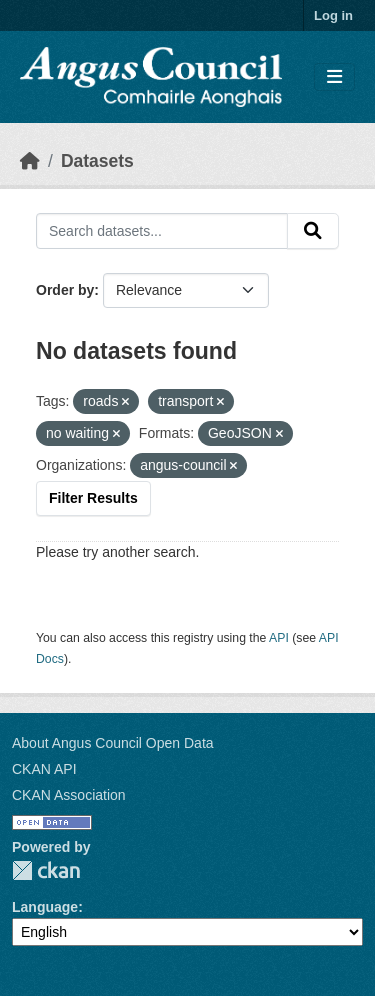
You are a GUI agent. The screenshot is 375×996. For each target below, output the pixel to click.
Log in (333, 15)
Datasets (97, 161)
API (279, 638)
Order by (65, 290)
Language (45, 907)
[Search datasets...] (162, 231)
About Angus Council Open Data (113, 743)
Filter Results (93, 498)
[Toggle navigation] (334, 77)
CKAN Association (69, 795)
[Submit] (313, 231)
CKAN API (44, 769)
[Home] (30, 161)
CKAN (46, 870)
